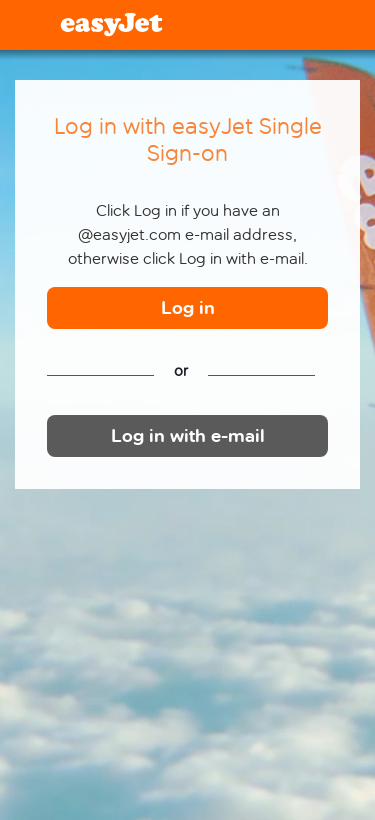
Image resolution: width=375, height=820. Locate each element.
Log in (188, 308)
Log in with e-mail (188, 436)
